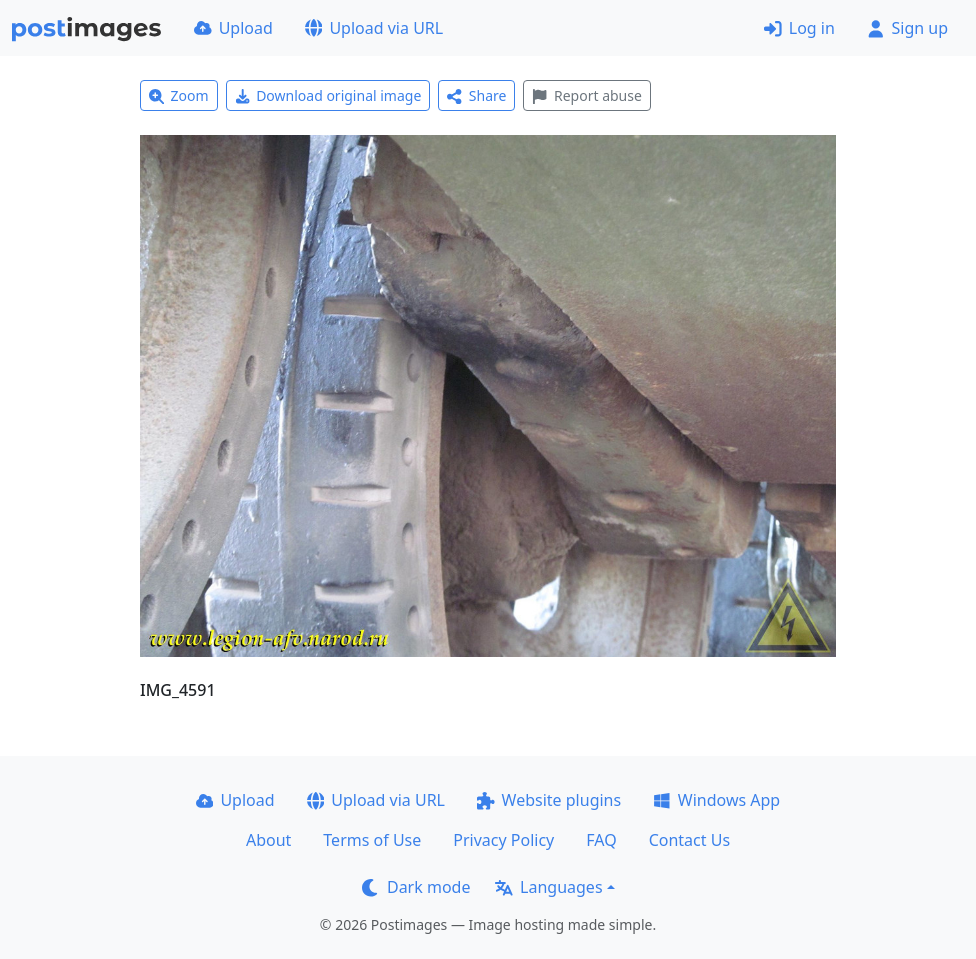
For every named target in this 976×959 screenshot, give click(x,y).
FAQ (601, 840)
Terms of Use (372, 840)
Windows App (716, 800)
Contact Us (689, 840)
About (268, 840)
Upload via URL (374, 28)
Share (476, 95)
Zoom (179, 95)
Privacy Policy (503, 840)
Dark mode (416, 887)
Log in (799, 28)
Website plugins (549, 800)
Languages (548, 887)
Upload (233, 28)
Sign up (907, 28)
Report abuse (586, 95)
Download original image (328, 95)
